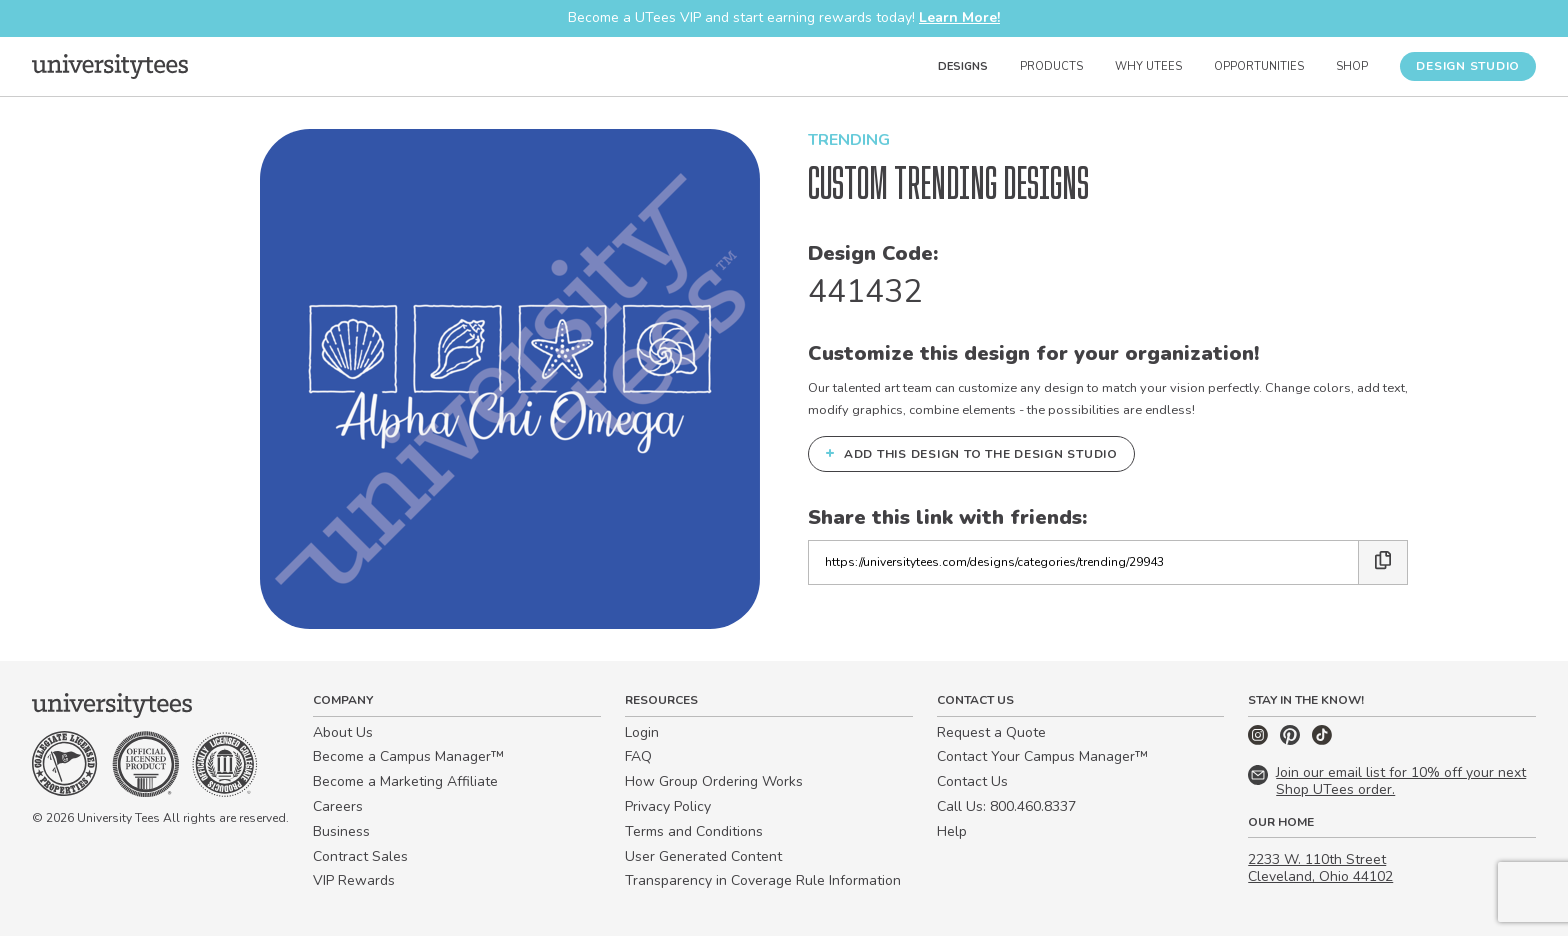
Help (952, 831)
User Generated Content (703, 856)
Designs (963, 66)
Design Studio (1468, 66)
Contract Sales (360, 856)
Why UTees (1148, 66)
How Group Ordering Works (714, 781)
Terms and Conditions (694, 831)
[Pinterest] (1292, 740)
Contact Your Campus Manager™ (1042, 756)
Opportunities (1259, 66)
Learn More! (959, 17)
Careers (338, 806)
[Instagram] (1260, 740)
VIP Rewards (354, 880)
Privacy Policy (668, 806)
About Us (343, 732)
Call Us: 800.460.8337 (1006, 806)
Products (1051, 66)
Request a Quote (991, 732)
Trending (849, 140)
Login (642, 732)
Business (341, 831)
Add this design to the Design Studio (971, 453)
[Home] (110, 66)
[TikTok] (1322, 740)
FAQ (638, 756)
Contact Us (972, 781)
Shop (1352, 66)
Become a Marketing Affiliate (405, 781)
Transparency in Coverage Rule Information (763, 880)
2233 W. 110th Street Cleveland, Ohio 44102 (1320, 868)
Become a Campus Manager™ (408, 756)
